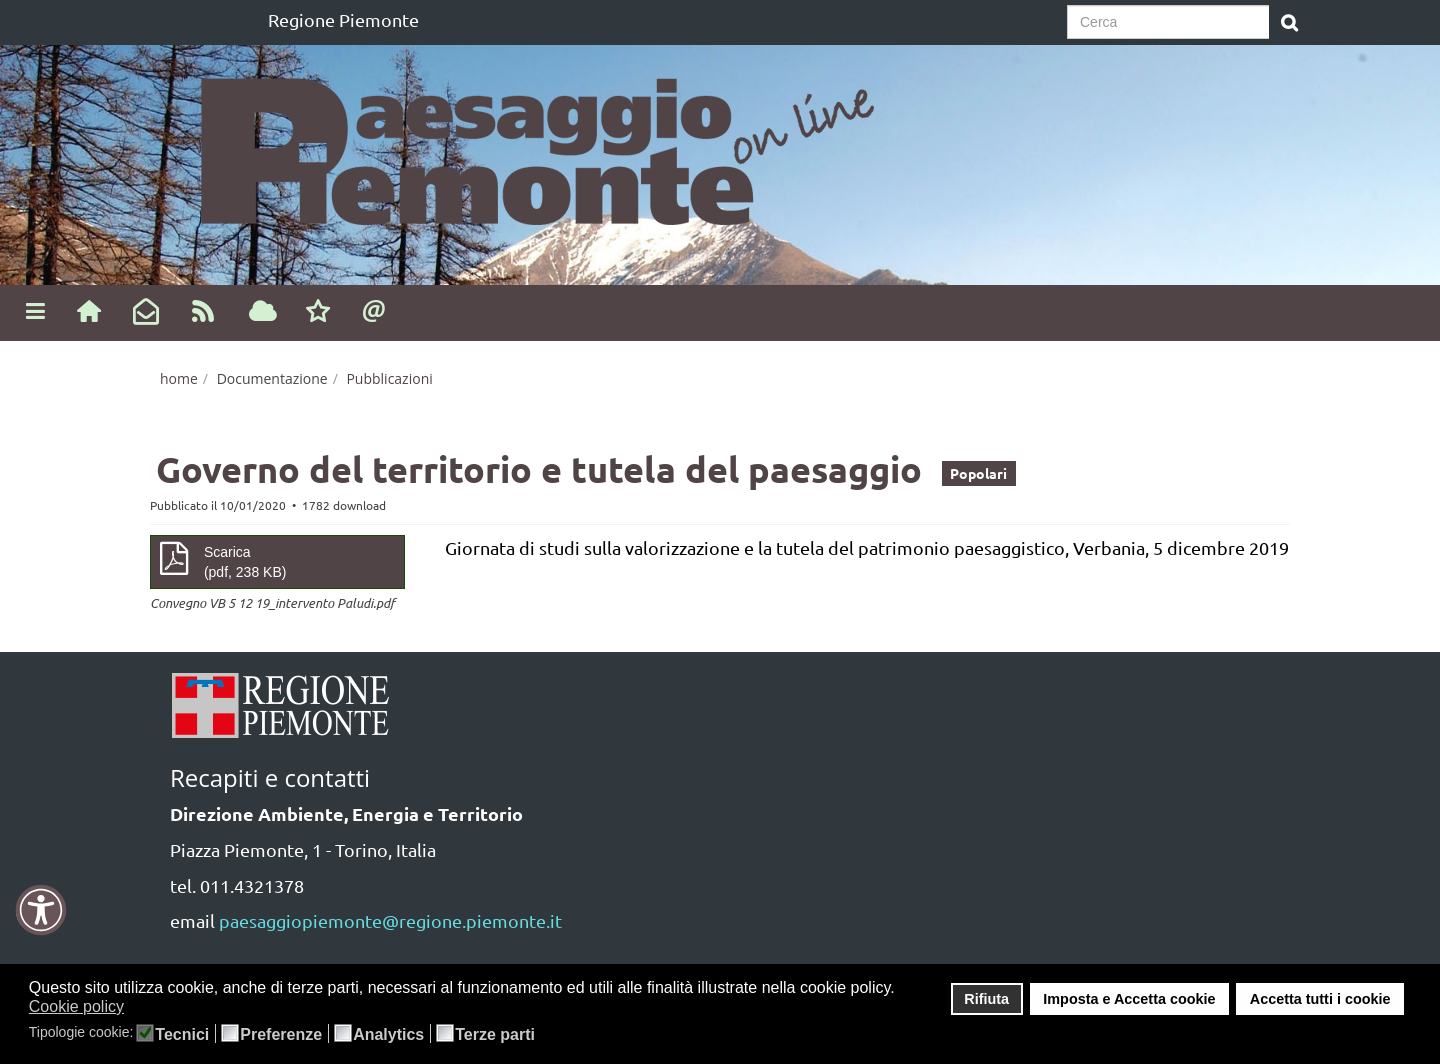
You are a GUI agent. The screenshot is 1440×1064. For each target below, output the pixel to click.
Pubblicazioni (389, 378)
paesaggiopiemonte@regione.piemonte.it (390, 920)
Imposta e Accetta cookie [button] (1129, 999)
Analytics (388, 1035)
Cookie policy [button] (76, 1006)
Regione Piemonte (343, 19)
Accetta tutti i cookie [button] (1320, 999)
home (179, 378)
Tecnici (182, 1035)
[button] (137, 1008)
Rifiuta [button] (986, 999)
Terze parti (495, 1035)
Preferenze (281, 1035)
